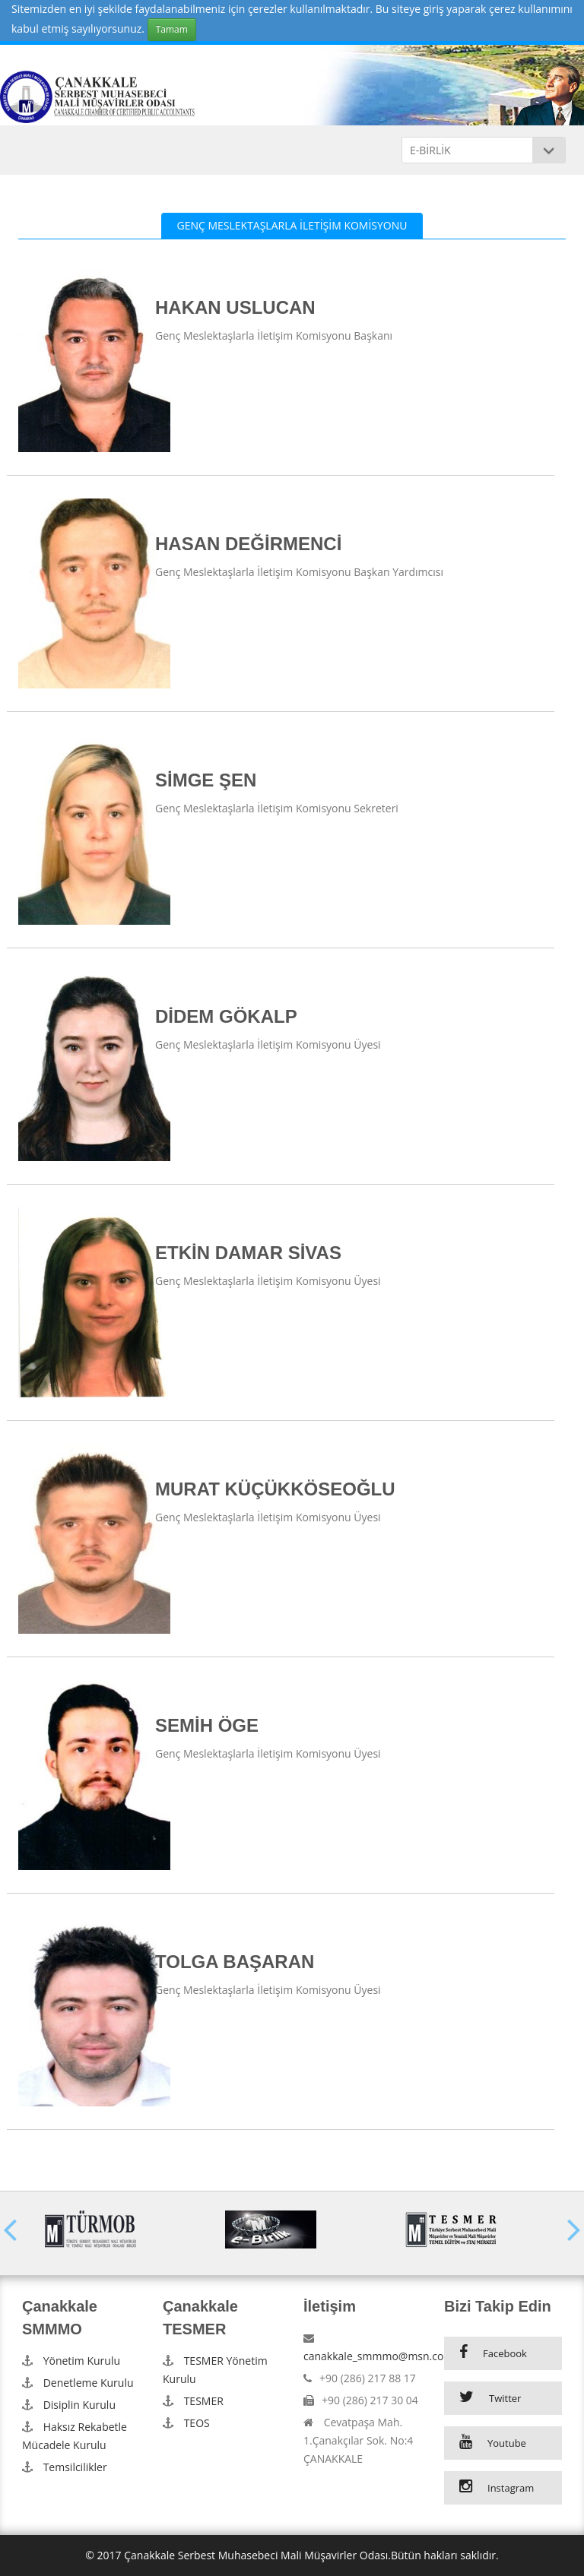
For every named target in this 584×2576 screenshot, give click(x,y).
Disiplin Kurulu (79, 2404)
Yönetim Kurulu (81, 2360)
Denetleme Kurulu (88, 2382)
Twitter (505, 2398)
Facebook (505, 2353)
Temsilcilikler (75, 2467)
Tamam (172, 29)
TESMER (204, 2401)
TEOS (197, 2423)
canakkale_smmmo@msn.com (378, 2356)
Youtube (506, 2443)
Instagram (510, 2488)
